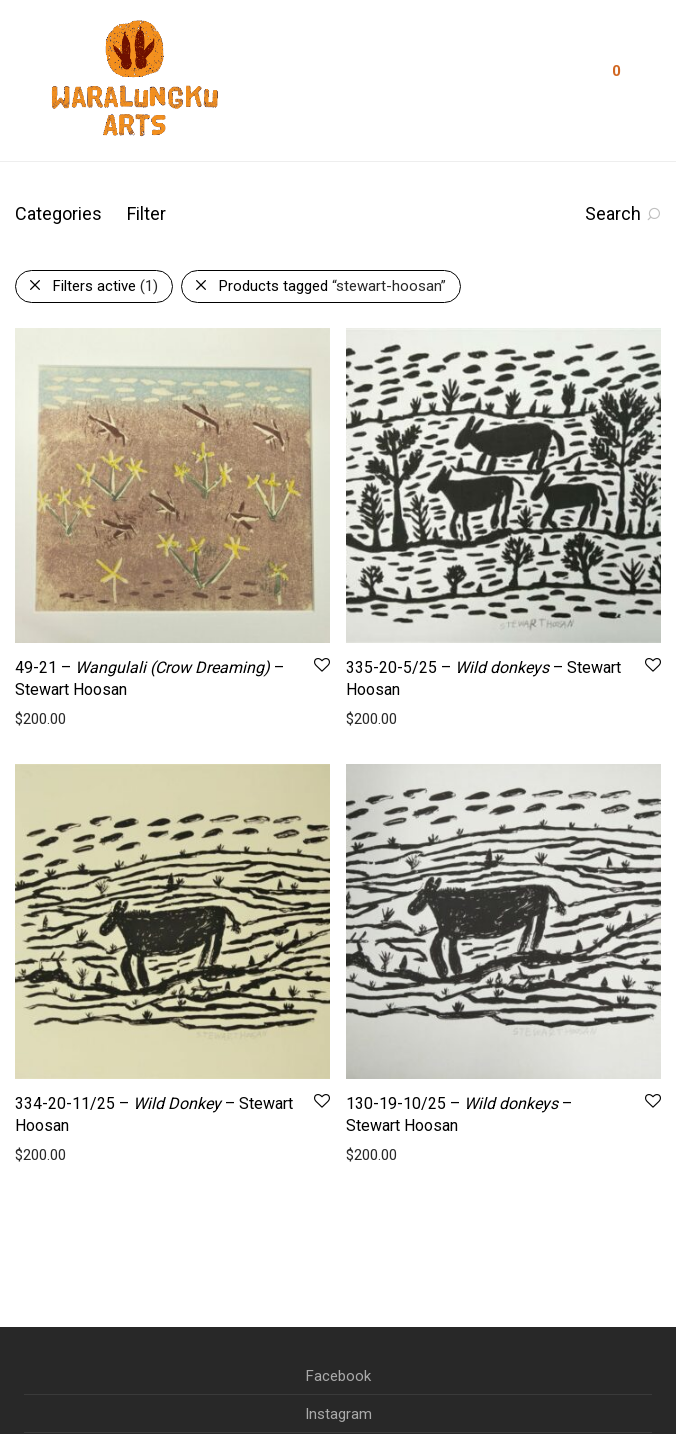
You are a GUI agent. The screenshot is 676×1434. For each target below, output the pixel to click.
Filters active (105, 286)
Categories (58, 213)
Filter (146, 213)
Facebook (338, 1376)
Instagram (338, 1414)
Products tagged (332, 286)
